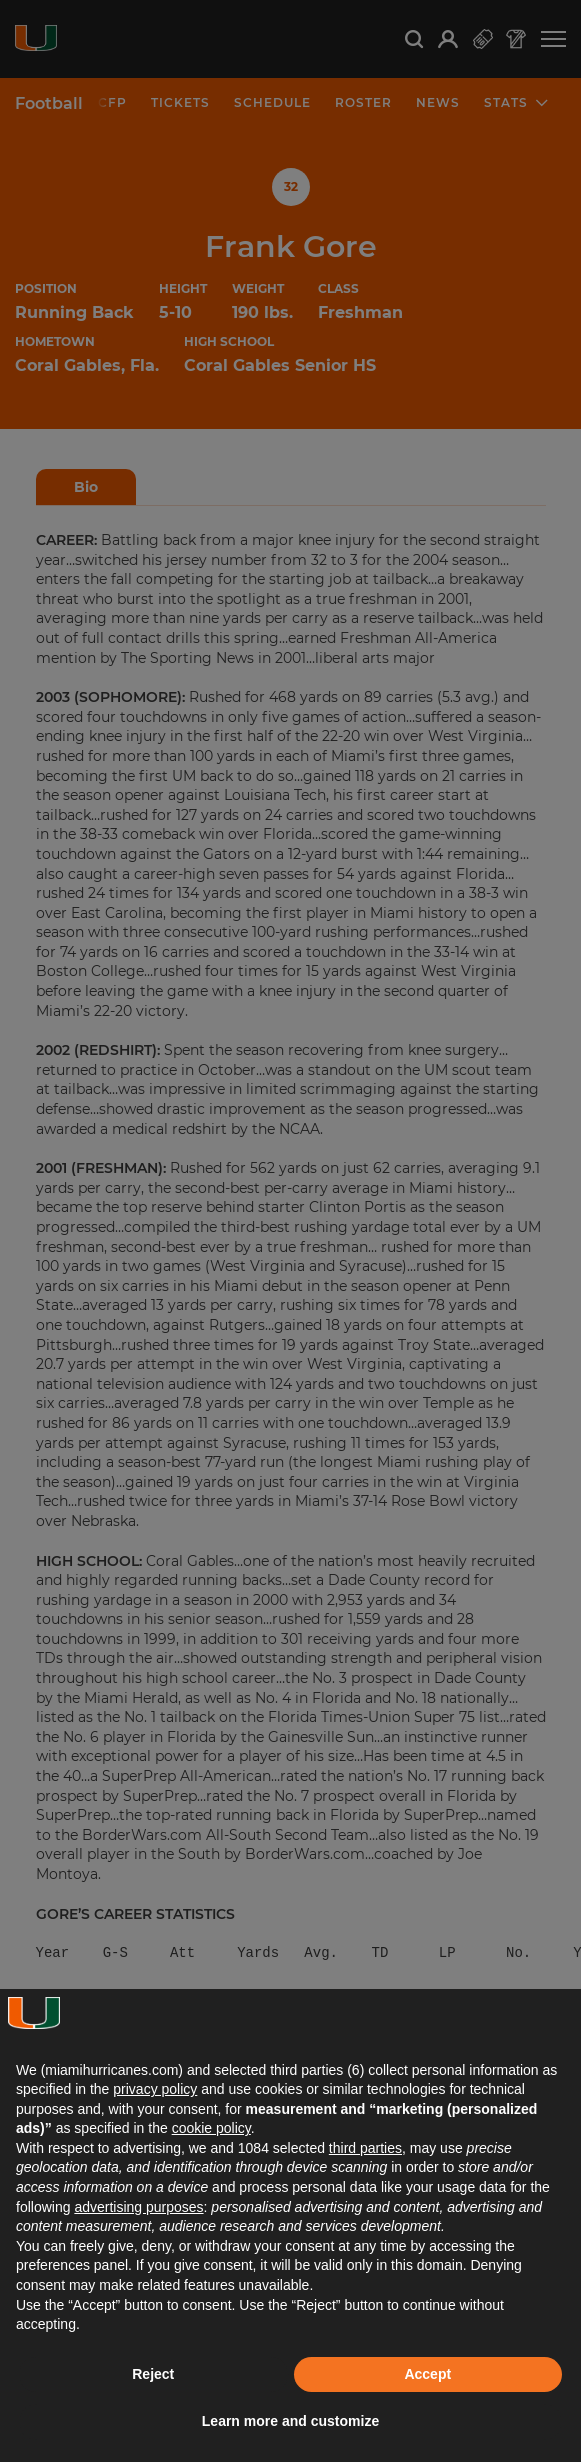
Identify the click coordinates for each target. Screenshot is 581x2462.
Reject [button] (153, 2374)
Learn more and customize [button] (290, 2421)
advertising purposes (138, 2207)
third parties (365, 2148)
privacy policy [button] (155, 2089)
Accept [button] (427, 2374)
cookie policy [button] (211, 2128)
